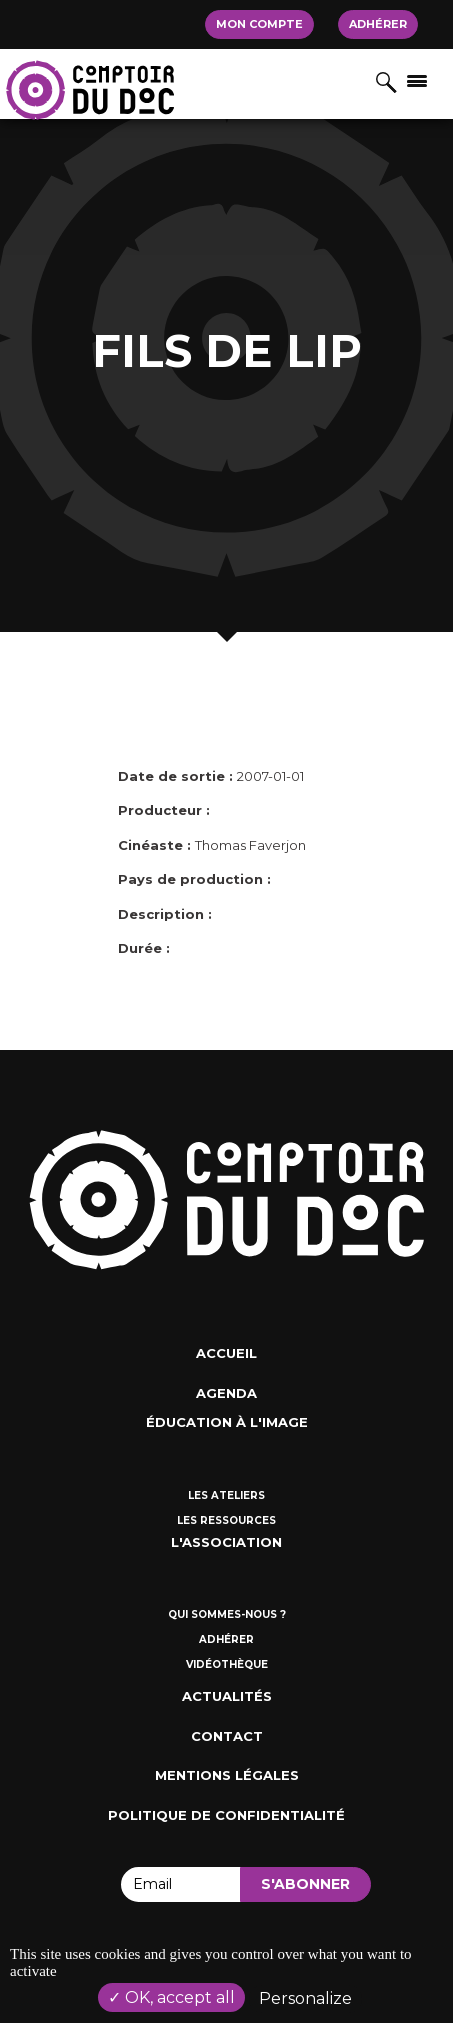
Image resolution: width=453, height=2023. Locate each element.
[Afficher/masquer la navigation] (417, 80)
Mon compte (259, 24)
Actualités (227, 1696)
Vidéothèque (227, 1664)
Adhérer (378, 24)
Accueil (226, 1353)
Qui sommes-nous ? (227, 1614)
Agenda (226, 1393)
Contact (227, 1736)
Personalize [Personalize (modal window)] (305, 1998)
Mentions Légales (227, 1775)
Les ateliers (226, 1495)
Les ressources (226, 1520)
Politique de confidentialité (226, 1815)
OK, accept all (171, 1997)
